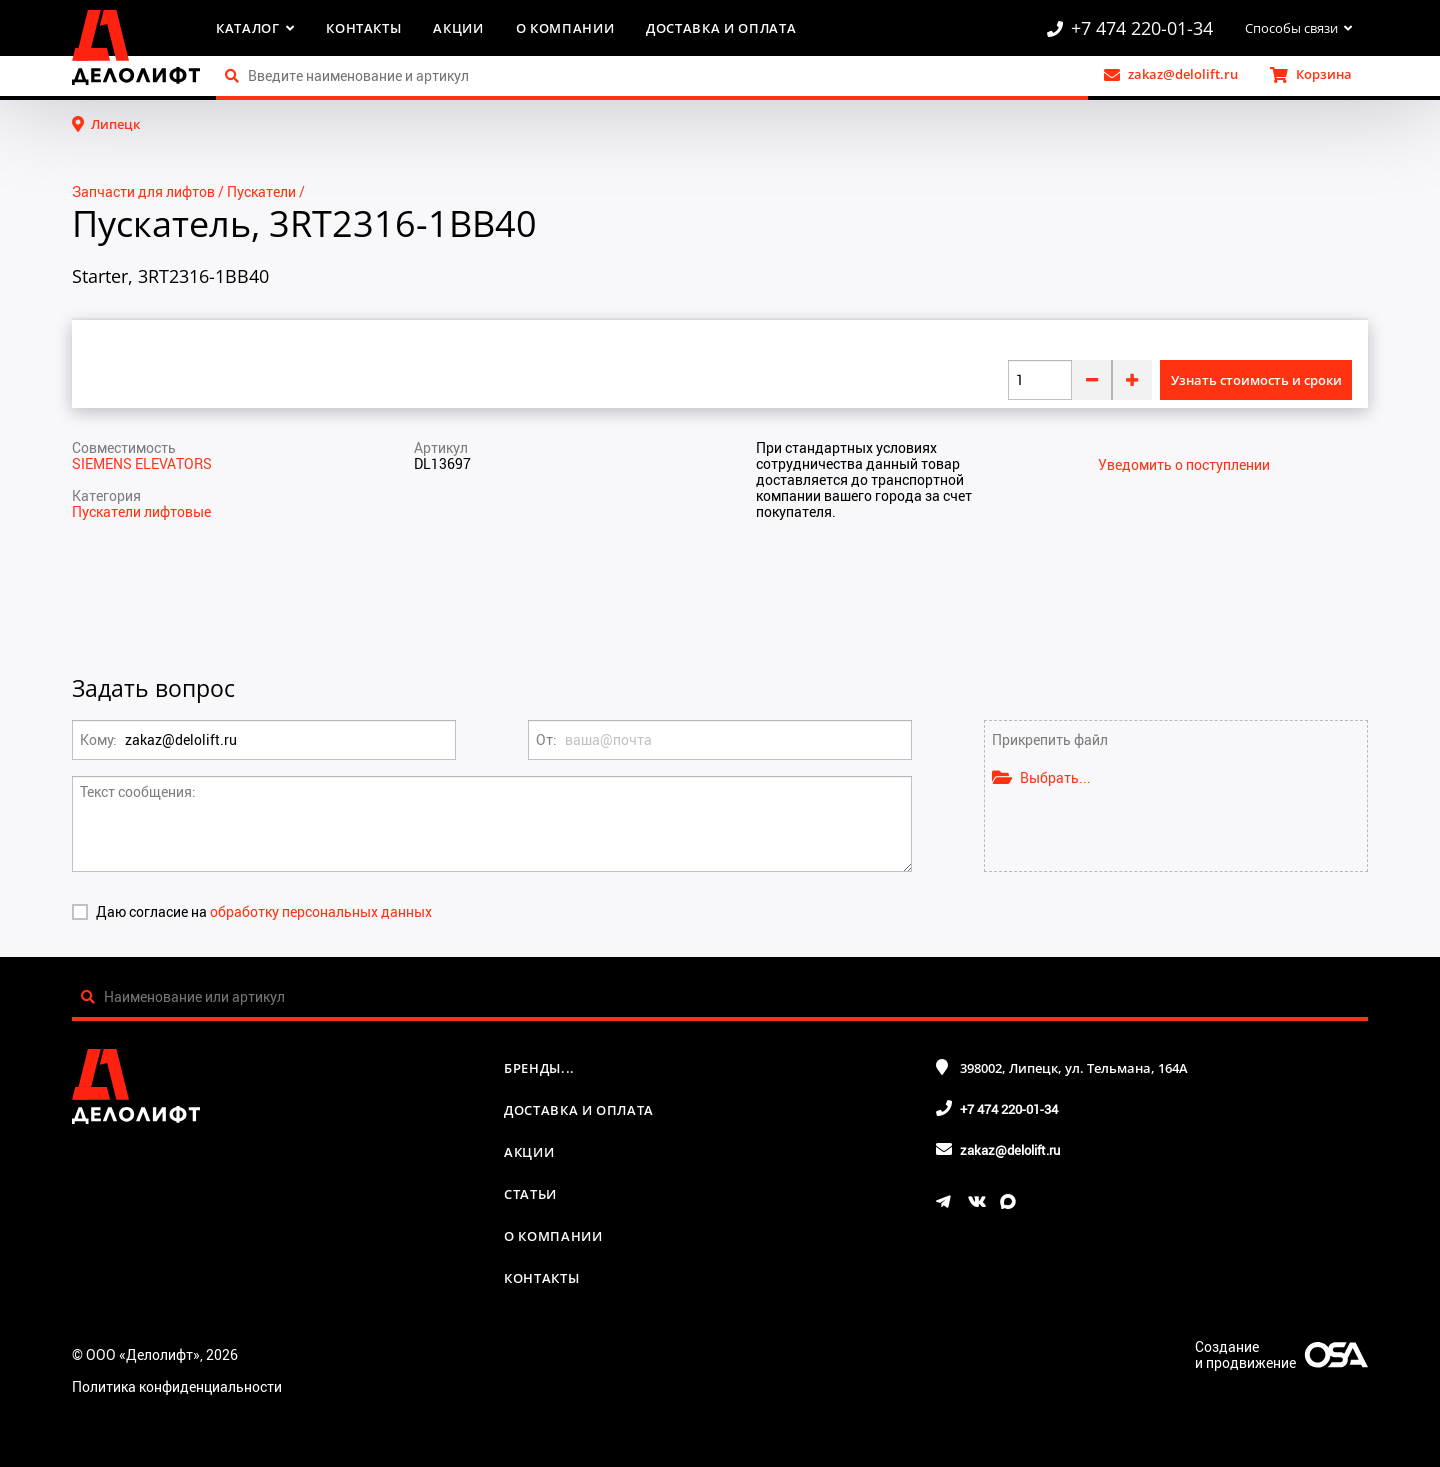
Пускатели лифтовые (141, 511)
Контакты (363, 28)
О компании (565, 28)
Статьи (530, 1194)
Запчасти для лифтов (143, 191)
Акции (458, 28)
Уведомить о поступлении (1184, 465)
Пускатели (261, 191)
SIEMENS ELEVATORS (142, 463)
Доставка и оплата (721, 28)
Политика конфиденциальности (177, 1386)
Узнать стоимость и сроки (1256, 380)
